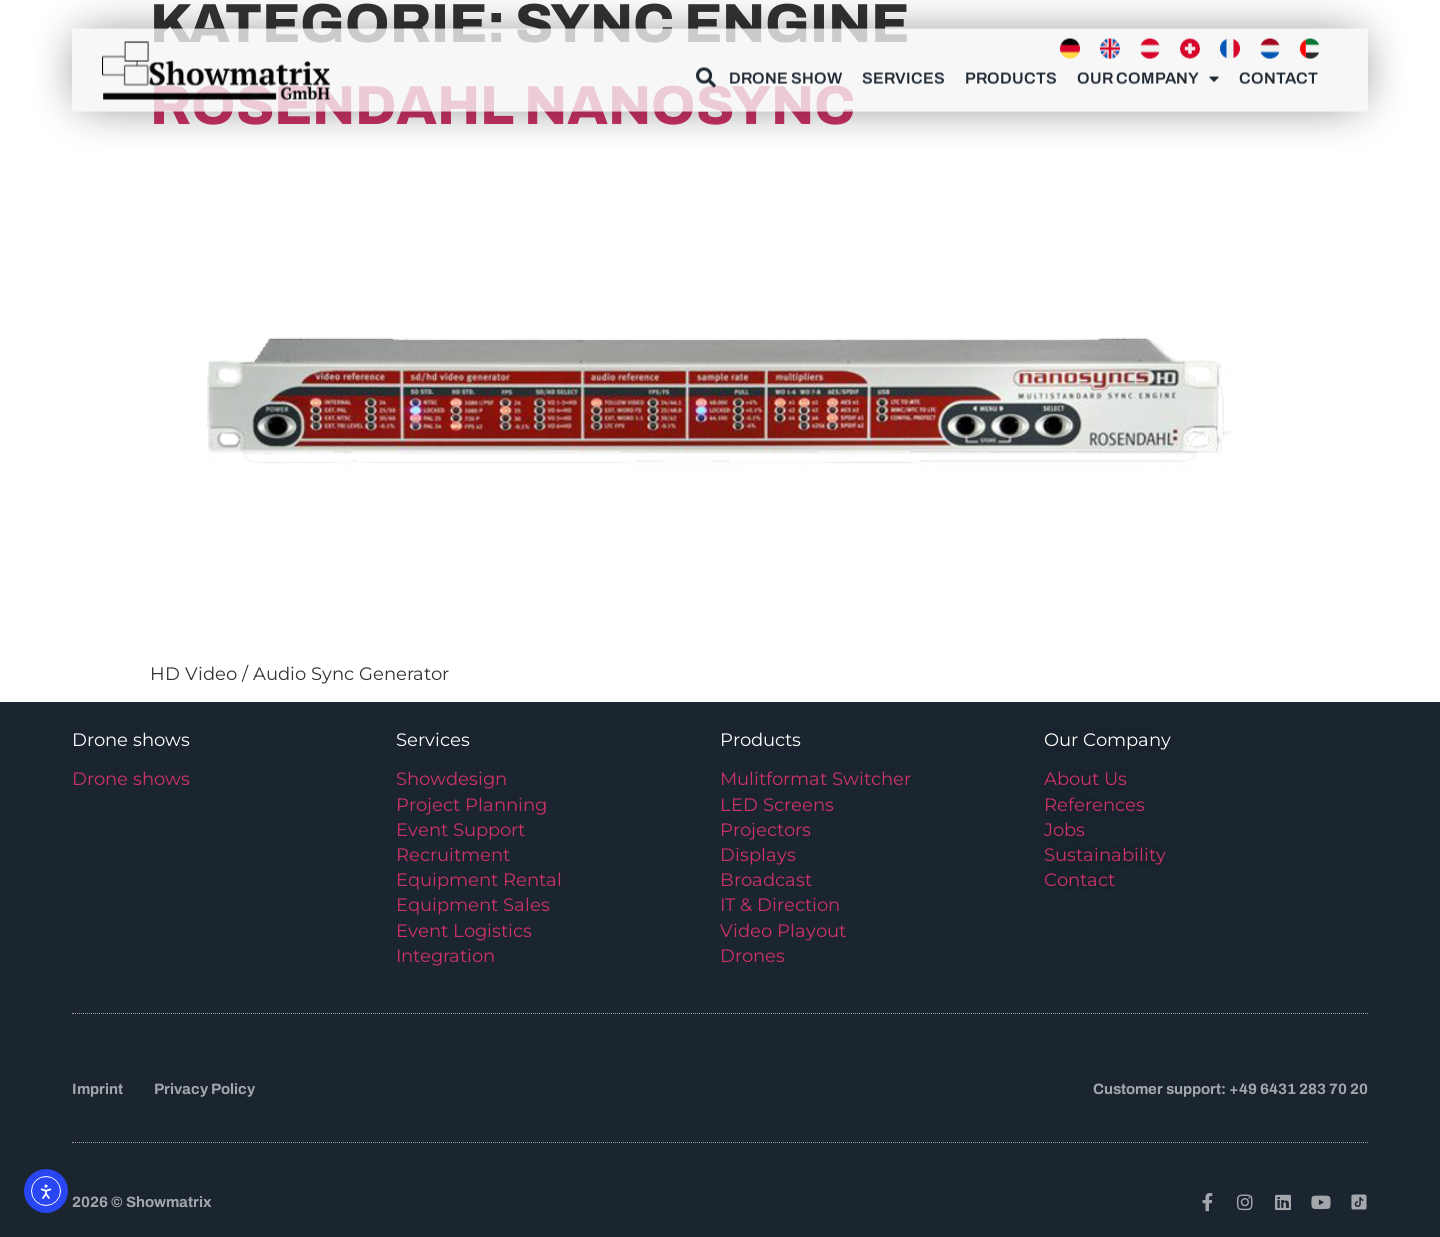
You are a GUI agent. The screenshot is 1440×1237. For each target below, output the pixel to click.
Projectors (765, 830)
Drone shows (131, 779)
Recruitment (453, 855)
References (1094, 805)
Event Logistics (464, 931)
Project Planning (471, 805)
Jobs (1064, 830)
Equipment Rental (479, 880)
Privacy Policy (204, 1089)
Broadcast (766, 880)
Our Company (1148, 73)
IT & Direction (780, 905)
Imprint (97, 1089)
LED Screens (777, 805)
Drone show (785, 72)
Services (903, 72)
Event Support (460, 830)
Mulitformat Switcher (815, 779)
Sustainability (1105, 855)
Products (1011, 72)
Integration (445, 956)
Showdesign (451, 779)
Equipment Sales (473, 905)
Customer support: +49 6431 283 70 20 (1230, 1089)
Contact (1278, 72)
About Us (1085, 779)
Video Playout (783, 931)
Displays (758, 855)
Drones (752, 956)
